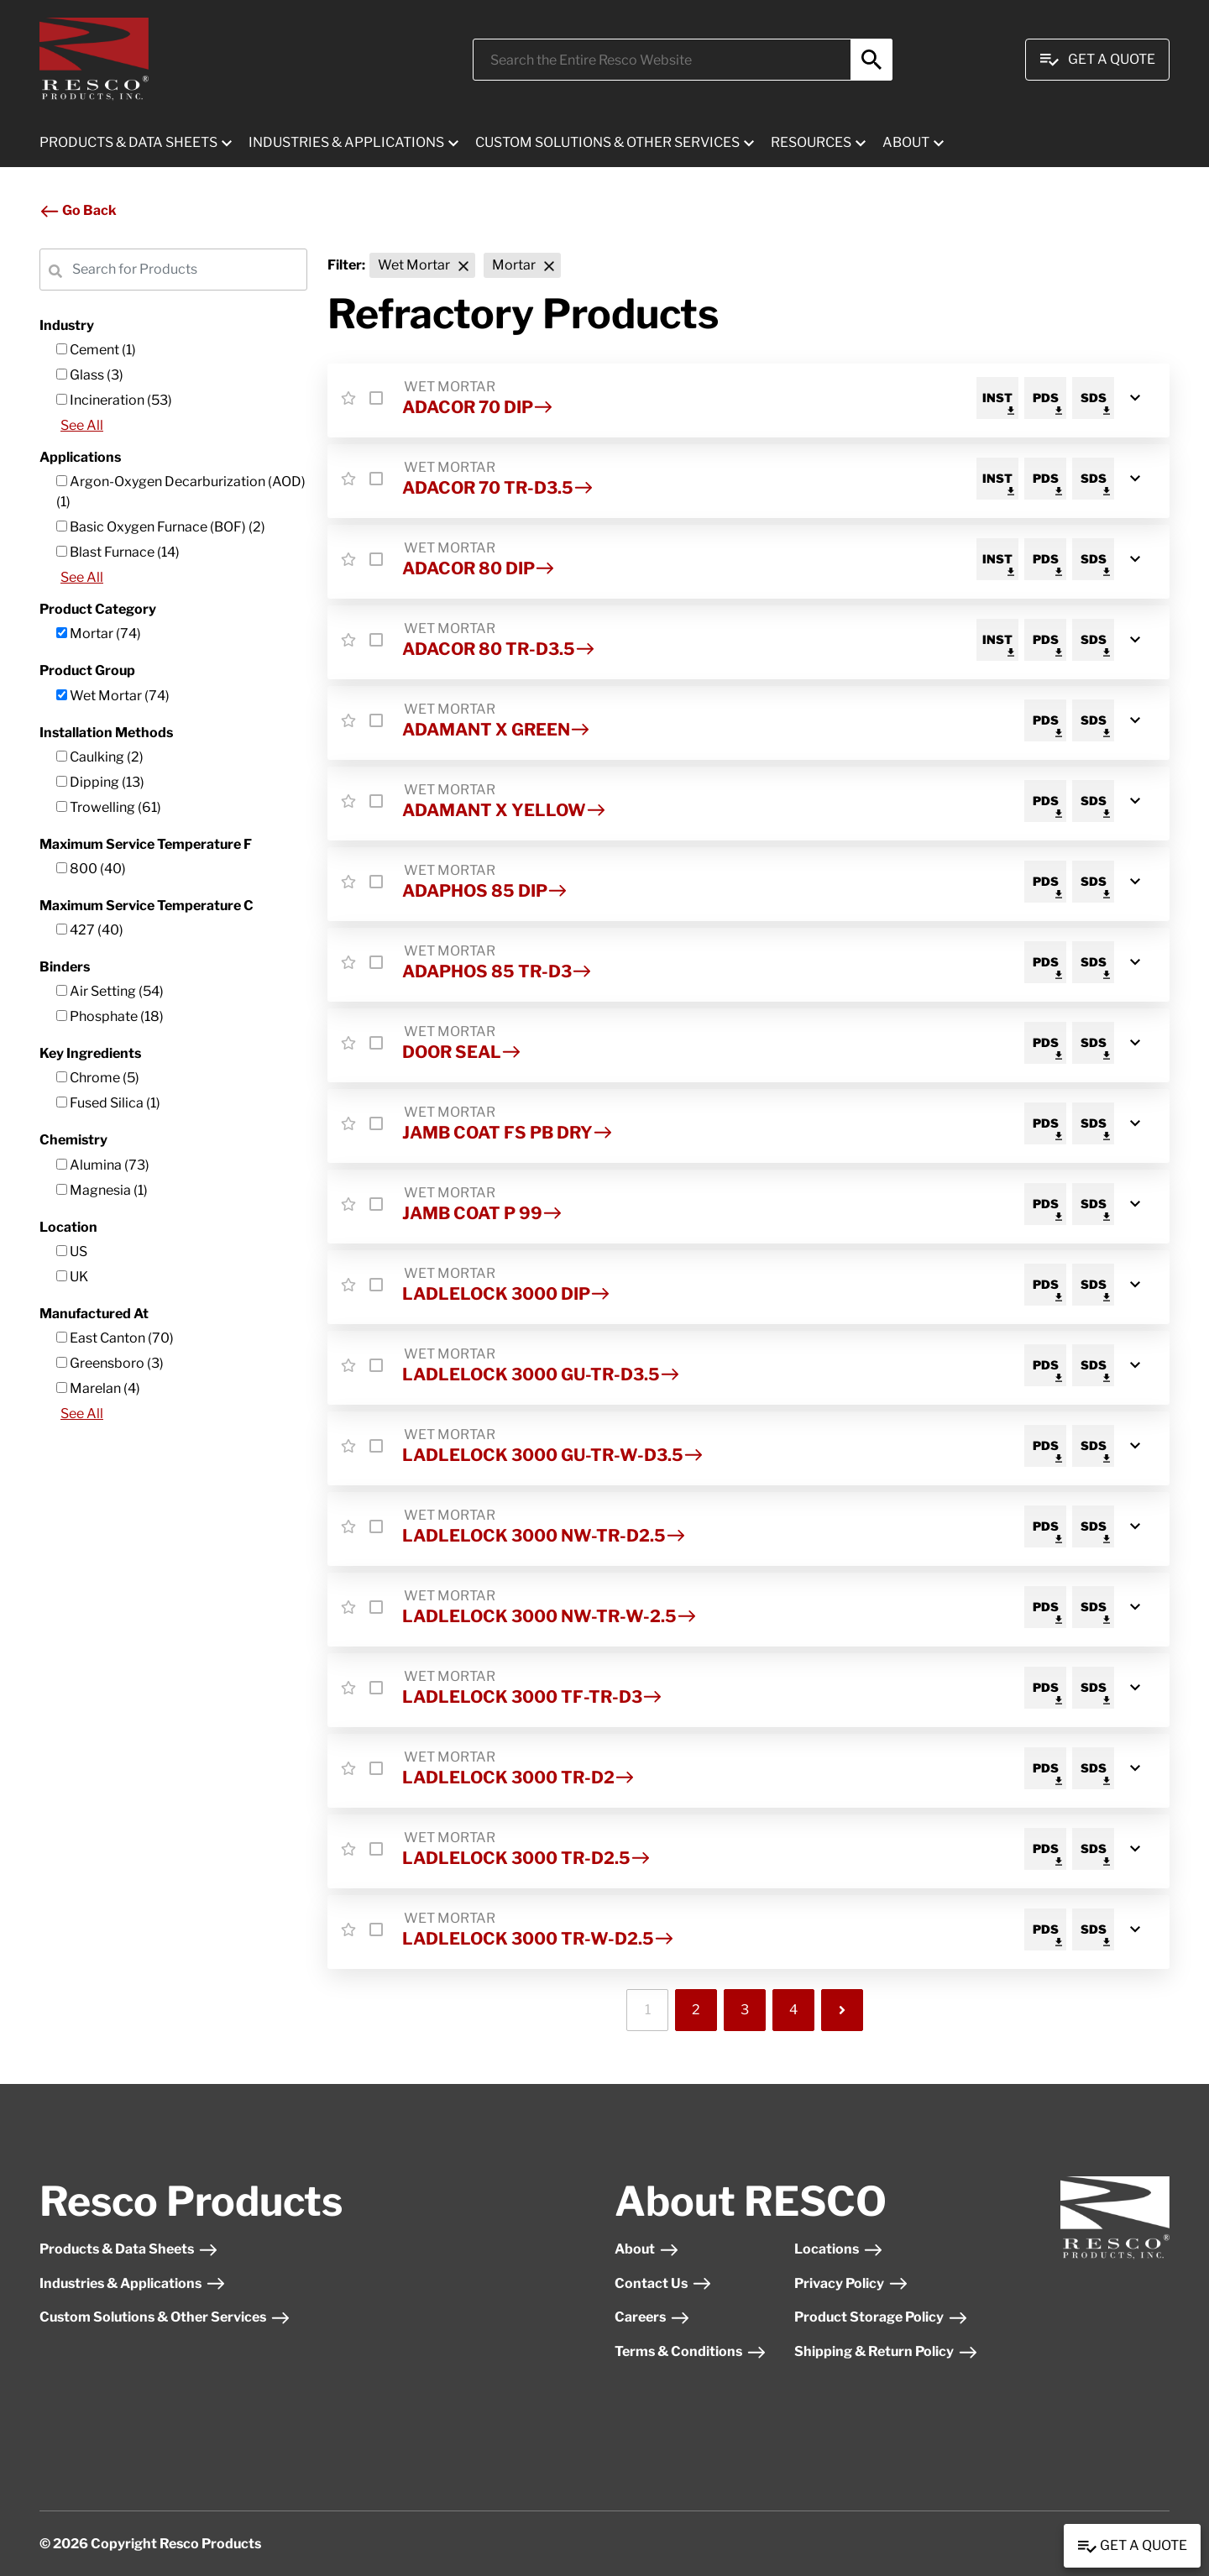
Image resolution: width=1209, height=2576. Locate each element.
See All (81, 425)
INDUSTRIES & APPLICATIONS (346, 142)
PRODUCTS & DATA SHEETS (128, 142)
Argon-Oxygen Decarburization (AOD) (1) (181, 492)
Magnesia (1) (102, 1190)
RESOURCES (811, 142)
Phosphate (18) (110, 1016)
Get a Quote (1132, 2547)
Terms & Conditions (691, 2351)
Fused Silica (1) (108, 1103)
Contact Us (663, 2283)
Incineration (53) (114, 400)
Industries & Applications (132, 2283)
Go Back (78, 210)
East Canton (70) (115, 1338)
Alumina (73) (102, 1165)
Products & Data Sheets (128, 2249)
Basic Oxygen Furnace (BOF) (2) (160, 527)
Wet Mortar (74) (113, 696)
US (71, 1251)
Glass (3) (89, 375)
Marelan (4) (98, 1388)
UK (72, 1277)
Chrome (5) (97, 1078)
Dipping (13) (100, 782)
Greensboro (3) (110, 1363)
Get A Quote (1097, 60)
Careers (652, 2317)
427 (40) (89, 930)
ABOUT (905, 142)
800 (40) (91, 869)
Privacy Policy (851, 2283)
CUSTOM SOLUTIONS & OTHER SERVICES (607, 142)
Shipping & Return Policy (886, 2351)
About (647, 2249)
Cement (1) (96, 350)
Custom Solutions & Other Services (164, 2317)
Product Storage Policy (881, 2317)
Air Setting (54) (110, 991)
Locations (838, 2249)
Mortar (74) (98, 633)
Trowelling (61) (108, 807)
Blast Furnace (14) (118, 552)
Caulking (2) (100, 757)
